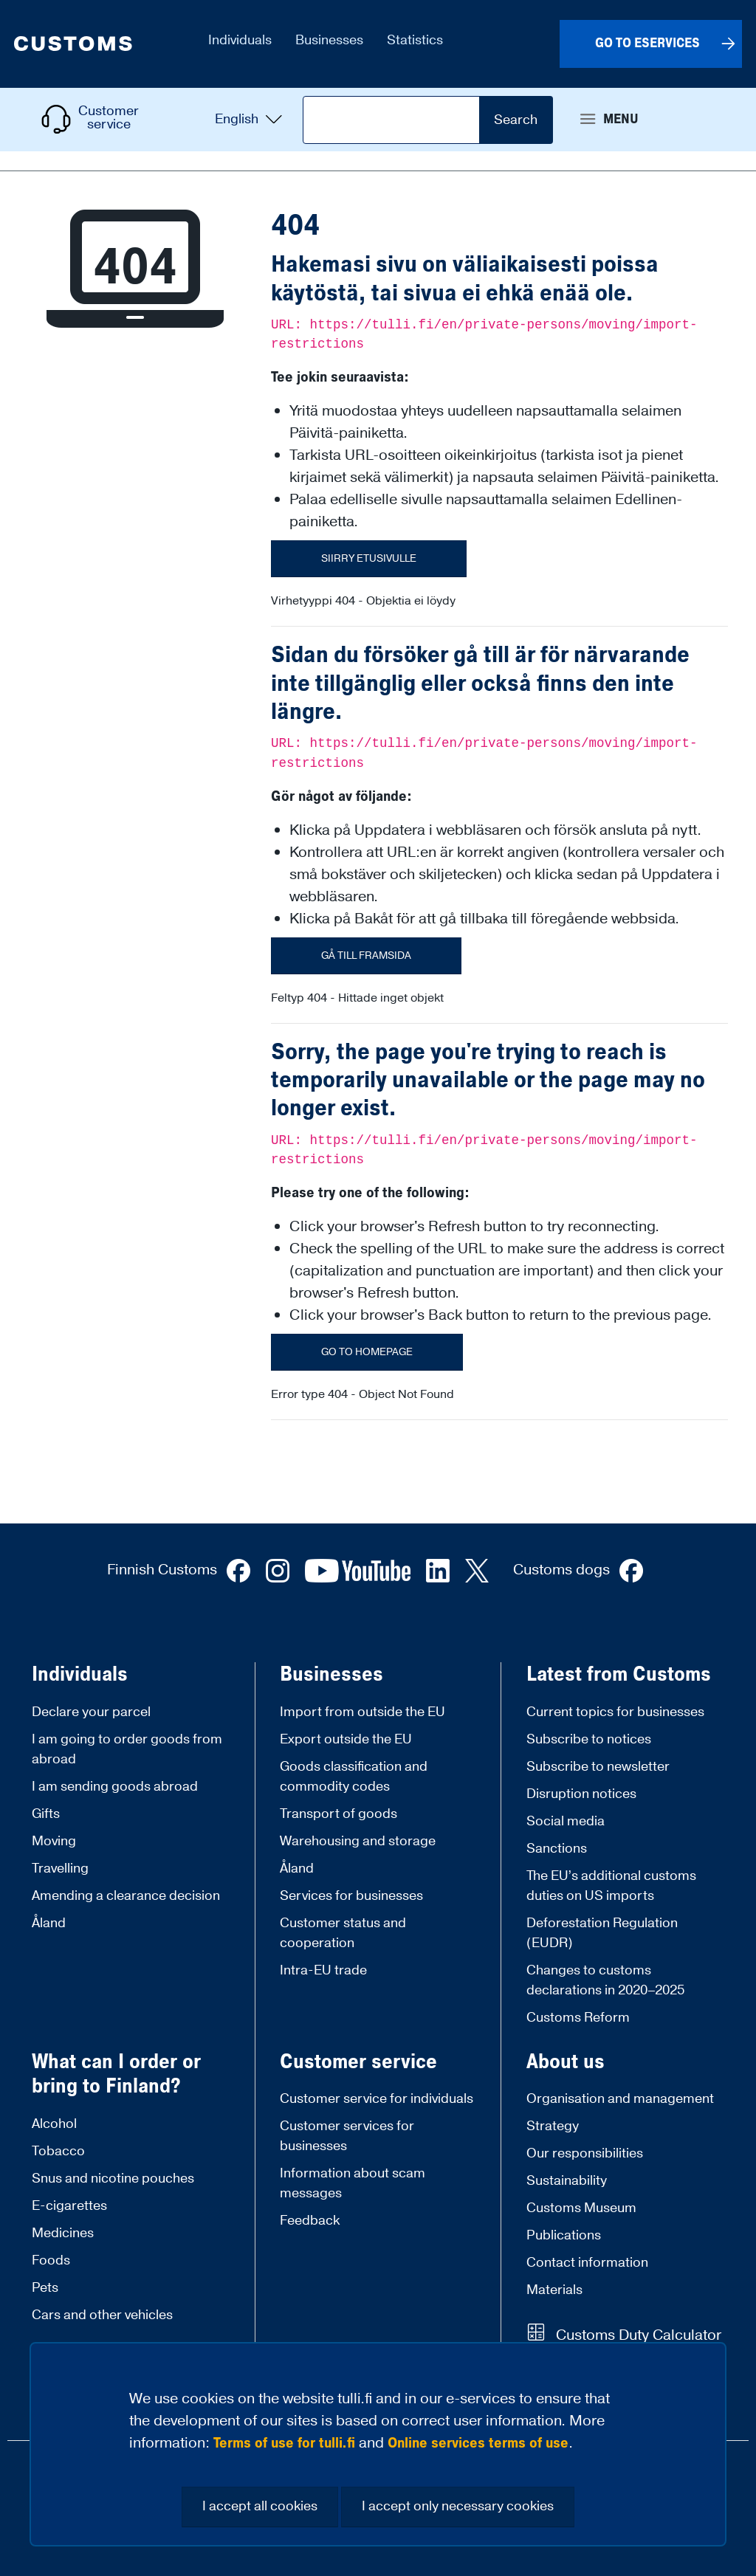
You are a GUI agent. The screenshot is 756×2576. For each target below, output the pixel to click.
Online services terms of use (478, 2443)
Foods (51, 2260)
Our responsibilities (584, 2153)
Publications (563, 2235)
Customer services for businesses (347, 2136)
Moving (54, 1841)
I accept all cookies (259, 2506)
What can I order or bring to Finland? (116, 2074)
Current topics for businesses (615, 1712)
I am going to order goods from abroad (127, 1749)
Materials (554, 2290)
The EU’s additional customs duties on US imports (611, 1886)
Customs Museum (581, 2208)
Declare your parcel (91, 1712)
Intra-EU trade (323, 1970)
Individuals (80, 1674)
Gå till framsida (366, 955)
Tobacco (58, 2151)
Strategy (552, 2126)
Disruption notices (581, 1794)
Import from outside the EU (362, 1712)
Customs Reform (578, 2017)
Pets (45, 2288)
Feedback (310, 2220)
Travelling (60, 1868)
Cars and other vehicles (102, 2315)
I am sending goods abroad (115, 1786)
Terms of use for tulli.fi (284, 2443)
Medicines (63, 2233)
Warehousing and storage (358, 1841)
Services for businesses (351, 1896)
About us (565, 2062)
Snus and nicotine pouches (113, 2178)
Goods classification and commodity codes (353, 1776)
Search (515, 120)
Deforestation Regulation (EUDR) (602, 1933)
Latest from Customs (618, 1674)
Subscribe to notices (588, 1739)
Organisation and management (620, 2099)
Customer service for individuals (376, 2099)
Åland (49, 1923)
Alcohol (54, 2124)
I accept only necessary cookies (458, 2506)
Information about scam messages (352, 2183)
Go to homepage (367, 1352)
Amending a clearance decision (126, 1896)
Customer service (358, 2062)
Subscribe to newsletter (598, 1766)
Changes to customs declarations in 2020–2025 (605, 1980)
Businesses (331, 1674)
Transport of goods (338, 1814)
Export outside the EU (346, 1739)
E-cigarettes (69, 2206)
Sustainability (566, 2181)
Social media (565, 1821)
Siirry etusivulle (368, 558)
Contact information (587, 2262)
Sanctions (556, 1848)
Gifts (46, 1814)
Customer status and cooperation (343, 1933)
